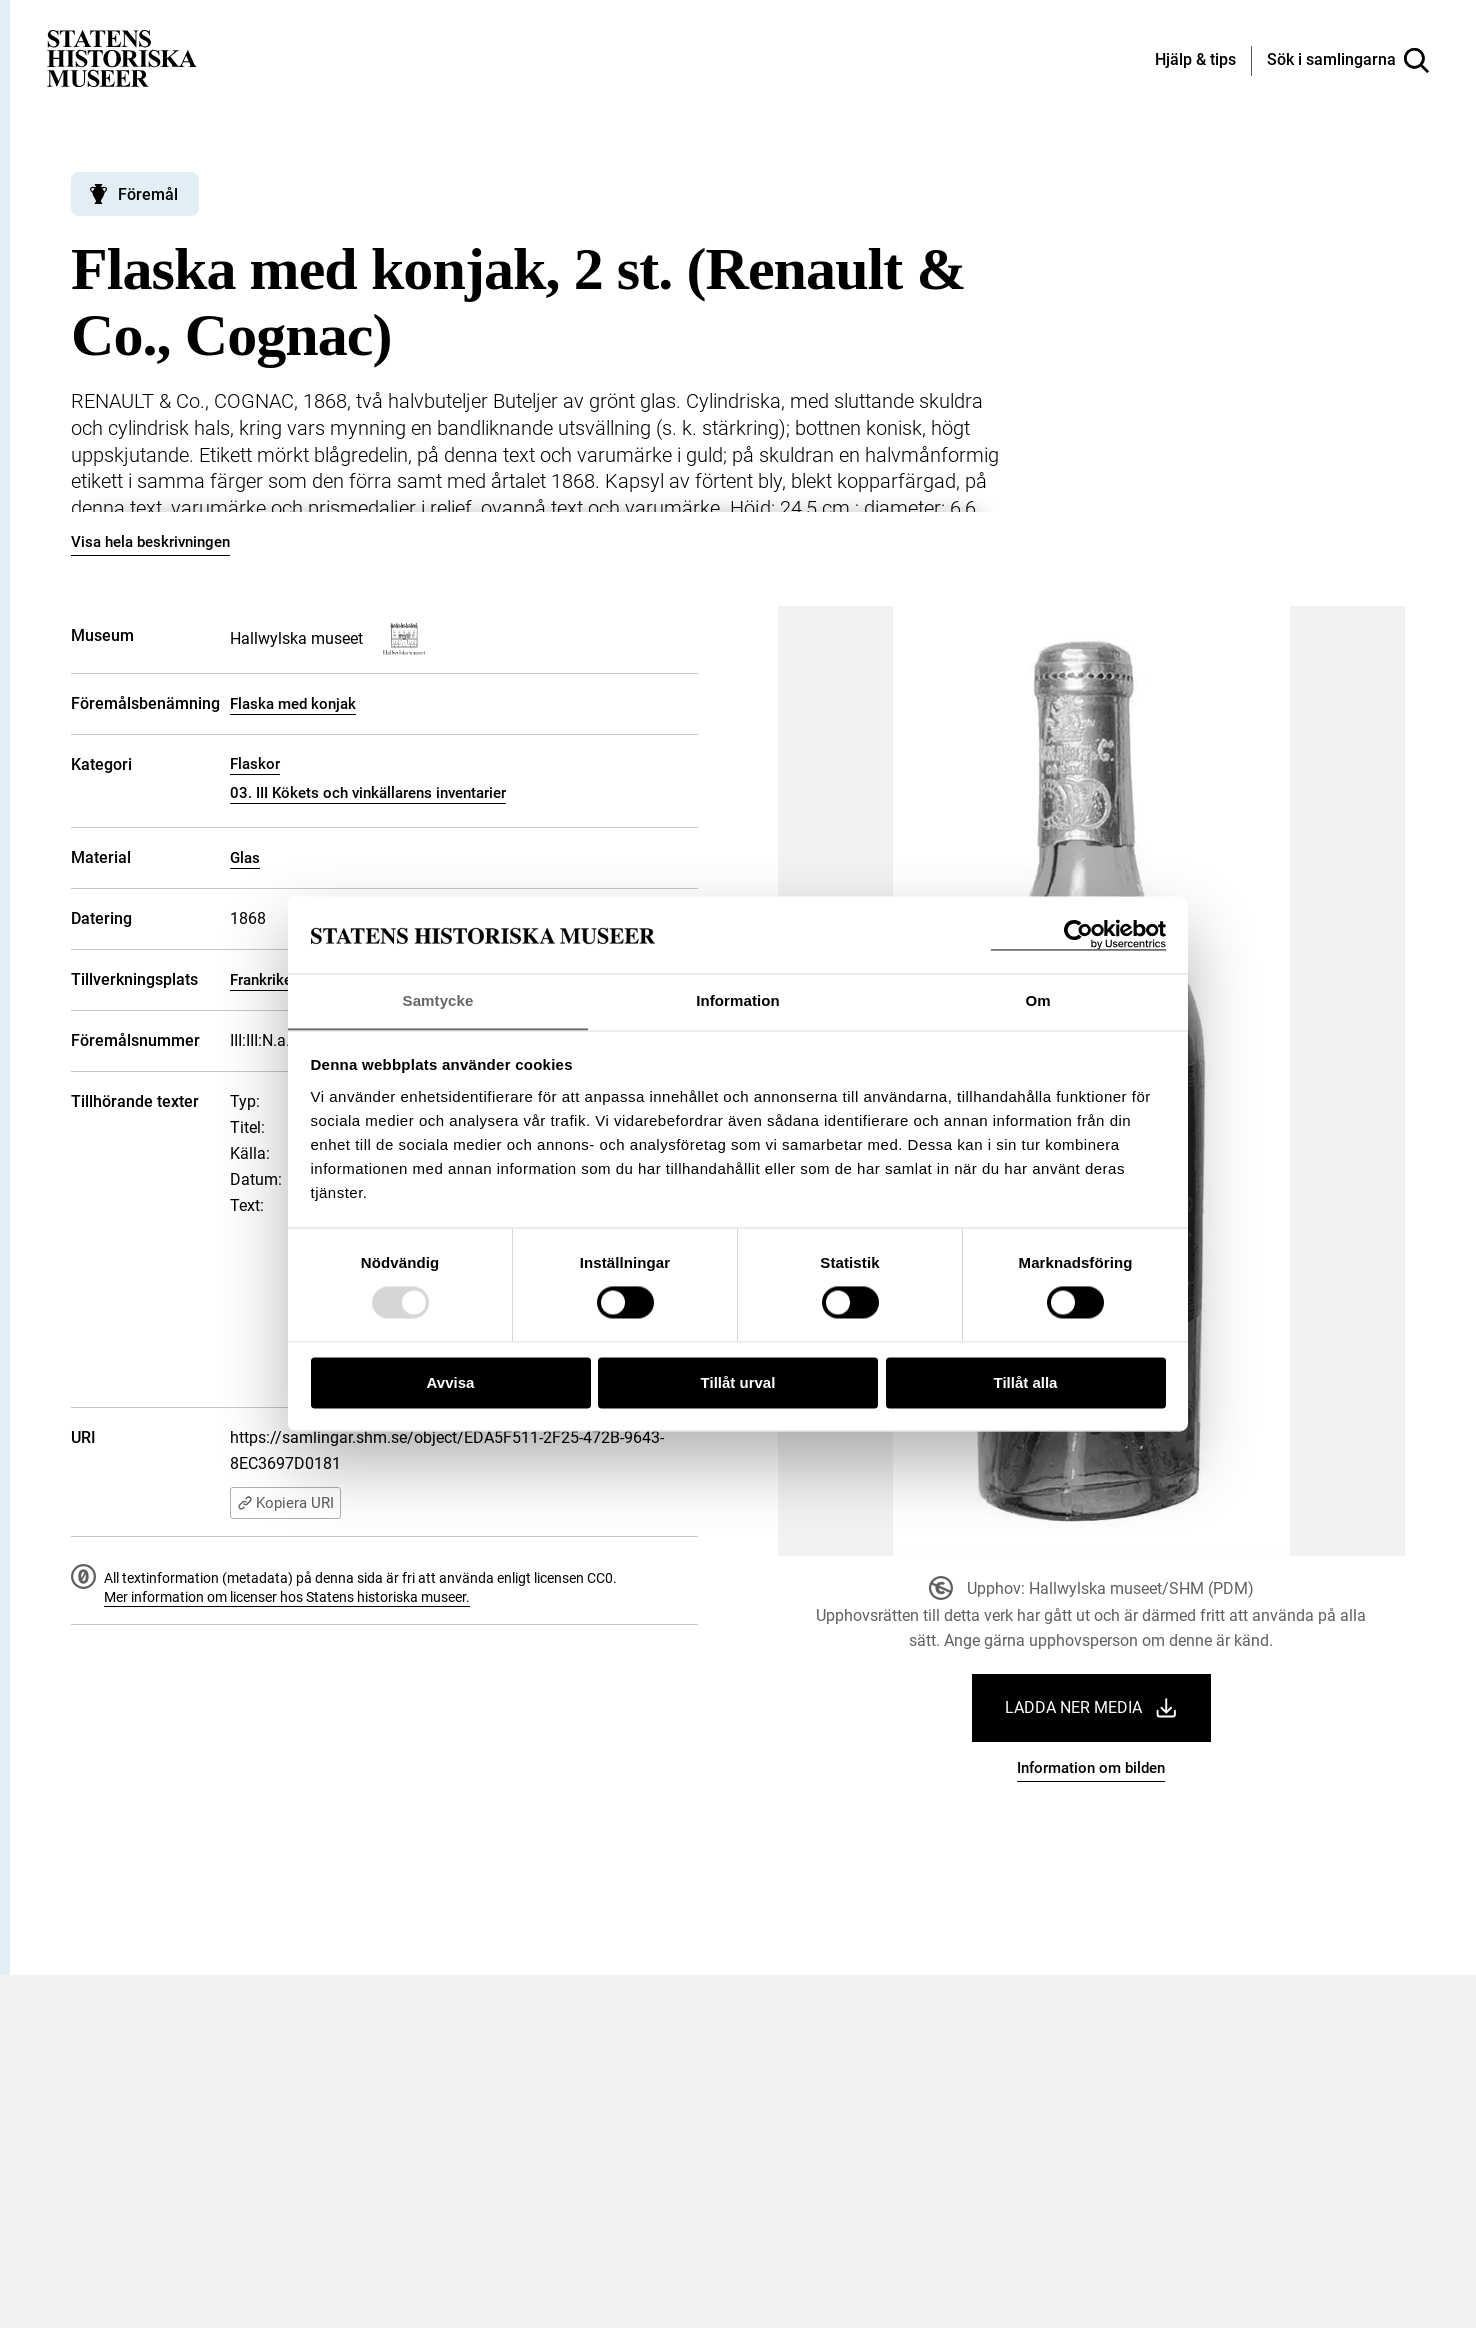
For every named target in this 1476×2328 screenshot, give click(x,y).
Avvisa (451, 1383)
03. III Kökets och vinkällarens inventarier (368, 793)
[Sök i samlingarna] (1348, 61)
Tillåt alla (1026, 1383)
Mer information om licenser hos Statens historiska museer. (287, 1597)
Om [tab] (1037, 1000)
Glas (245, 858)
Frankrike (261, 980)
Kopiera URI (285, 1503)
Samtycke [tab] (438, 1000)
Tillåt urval (738, 1383)
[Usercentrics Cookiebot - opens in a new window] (1078, 934)
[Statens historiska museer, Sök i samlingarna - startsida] (122, 57)
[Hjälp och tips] (1195, 61)
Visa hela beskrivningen (150, 542)
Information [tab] (738, 1000)
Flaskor (255, 764)
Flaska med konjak (293, 704)
